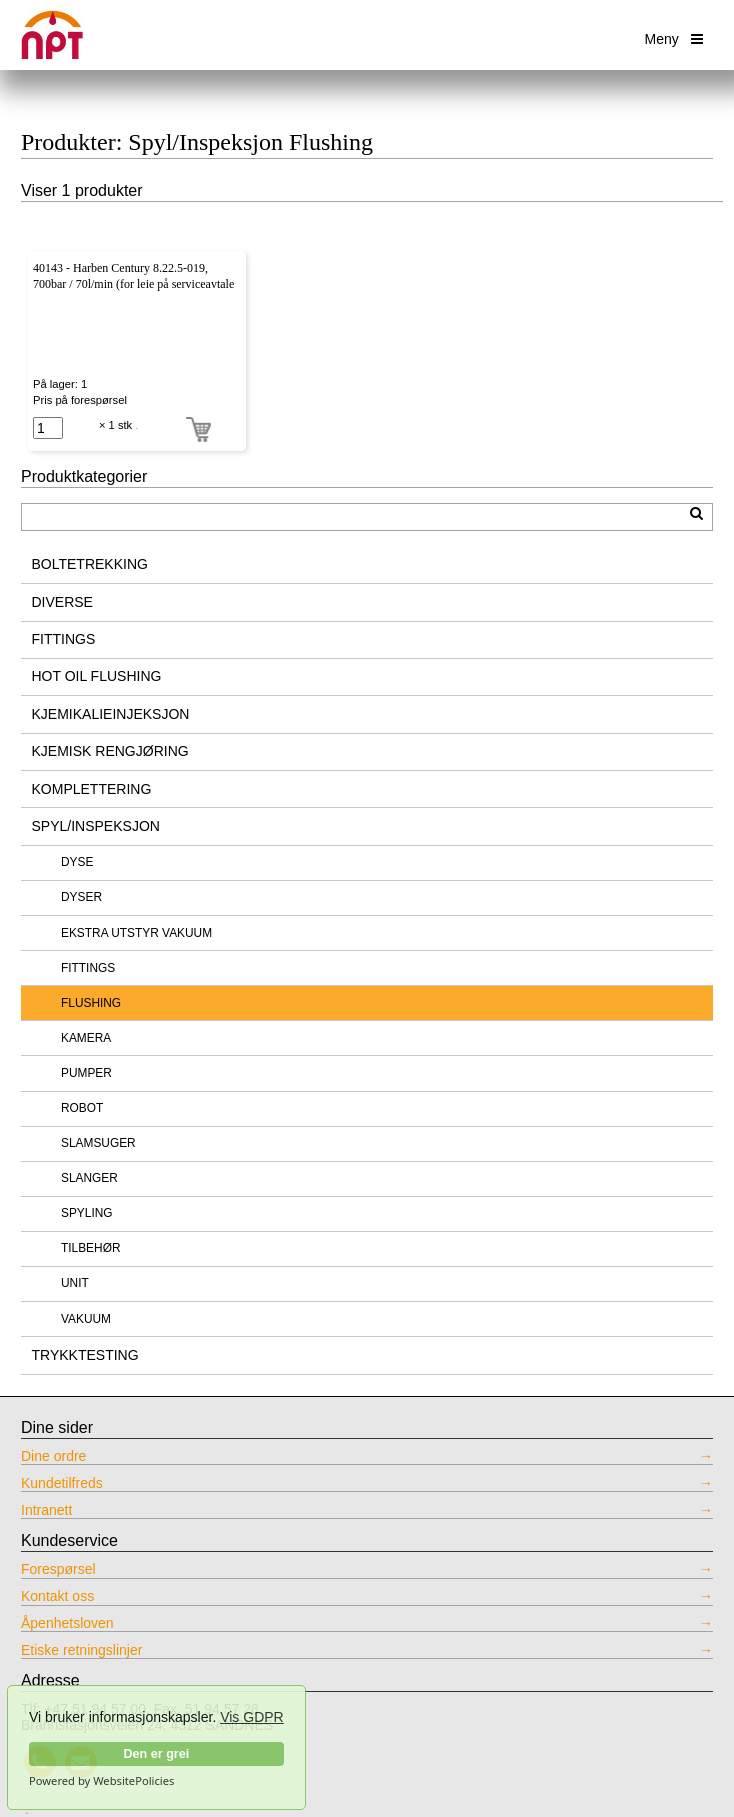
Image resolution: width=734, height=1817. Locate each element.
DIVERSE (62, 602)
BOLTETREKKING (90, 564)
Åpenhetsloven (67, 1623)
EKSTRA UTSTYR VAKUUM (136, 933)
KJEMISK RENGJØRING (110, 751)
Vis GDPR (252, 1717)
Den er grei (156, 1754)
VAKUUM (86, 1319)
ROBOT (82, 1108)
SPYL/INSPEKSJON (96, 826)
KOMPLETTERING (92, 789)
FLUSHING (91, 1003)
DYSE (77, 862)
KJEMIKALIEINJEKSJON (111, 714)
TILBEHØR (90, 1248)
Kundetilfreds (62, 1483)
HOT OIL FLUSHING (97, 676)
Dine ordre (53, 1456)
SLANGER (89, 1178)
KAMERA (86, 1038)
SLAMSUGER (98, 1143)
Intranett (46, 1510)
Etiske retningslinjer (81, 1650)
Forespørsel (58, 1569)
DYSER (81, 897)
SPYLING (87, 1213)
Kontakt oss (57, 1596)
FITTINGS (64, 639)
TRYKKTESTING (85, 1355)
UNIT (75, 1283)
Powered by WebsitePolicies (101, 1781)
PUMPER (86, 1073)
